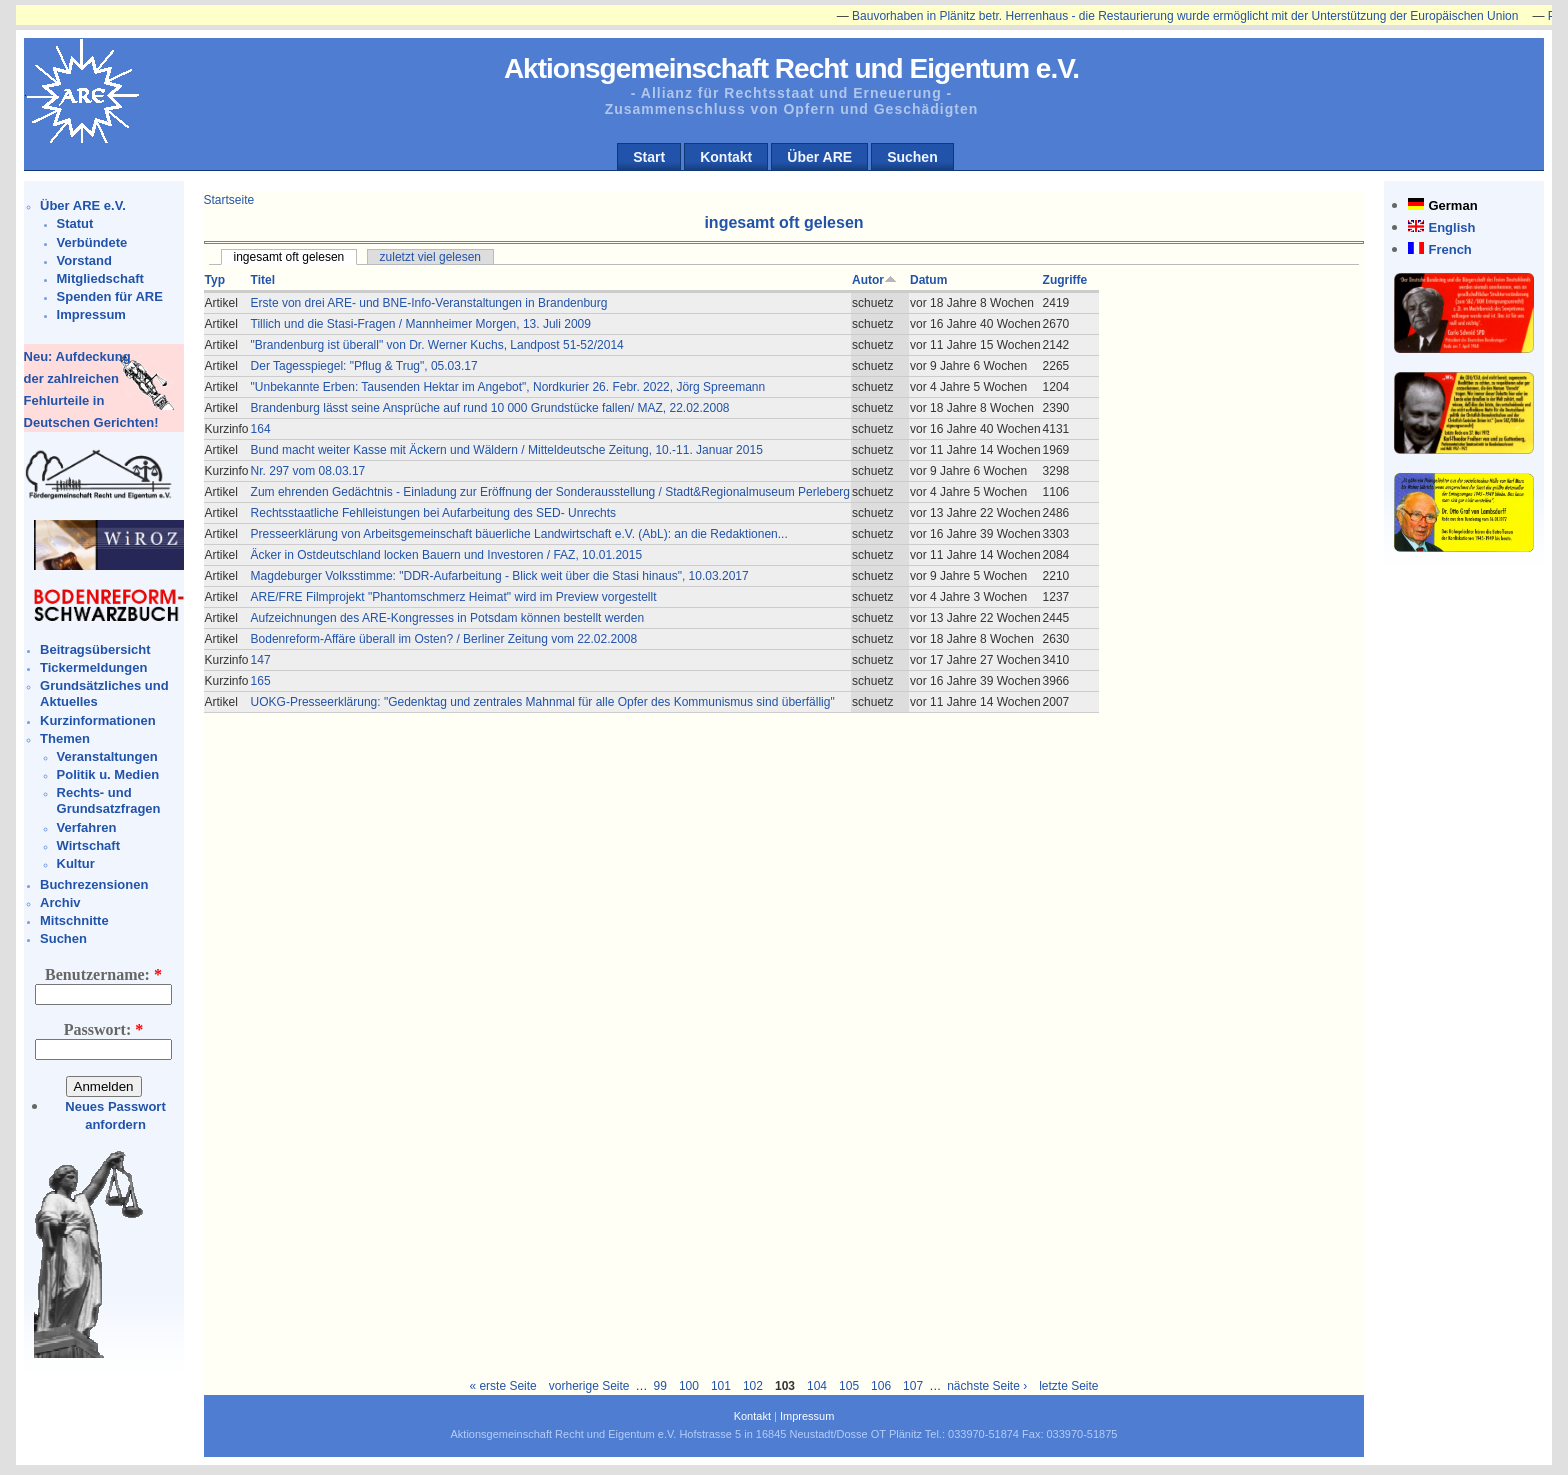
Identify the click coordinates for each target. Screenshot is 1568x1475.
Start (649, 157)
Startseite (229, 200)
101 (721, 1386)
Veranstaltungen (107, 756)
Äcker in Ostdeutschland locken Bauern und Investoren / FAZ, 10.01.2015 (447, 555)
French (1449, 249)
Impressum (91, 314)
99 (660, 1386)
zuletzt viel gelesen (430, 257)
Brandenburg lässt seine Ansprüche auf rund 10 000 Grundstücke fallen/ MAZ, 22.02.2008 (490, 408)
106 (881, 1386)
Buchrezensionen (94, 884)
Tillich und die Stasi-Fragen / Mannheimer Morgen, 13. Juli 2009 (421, 324)
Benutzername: (103, 974)
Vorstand (84, 260)
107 (913, 1386)
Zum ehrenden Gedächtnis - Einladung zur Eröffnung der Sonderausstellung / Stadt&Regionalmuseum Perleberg (550, 492)
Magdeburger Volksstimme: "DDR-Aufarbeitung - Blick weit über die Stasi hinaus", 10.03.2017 (500, 576)
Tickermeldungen (93, 667)
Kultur (76, 863)
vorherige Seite (589, 1386)
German (1452, 205)
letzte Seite (1068, 1386)
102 (753, 1386)
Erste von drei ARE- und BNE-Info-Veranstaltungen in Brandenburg (429, 303)
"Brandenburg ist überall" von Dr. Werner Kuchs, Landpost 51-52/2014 (437, 345)
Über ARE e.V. (83, 205)
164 (261, 429)
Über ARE (819, 157)
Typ (215, 280)
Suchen (912, 157)
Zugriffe (1065, 280)
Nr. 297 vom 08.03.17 (308, 471)
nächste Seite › (987, 1386)
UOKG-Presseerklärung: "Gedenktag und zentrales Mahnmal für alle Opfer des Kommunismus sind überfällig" (543, 702)
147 (261, 660)
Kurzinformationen (98, 720)
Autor (874, 280)
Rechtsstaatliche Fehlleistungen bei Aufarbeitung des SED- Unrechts (434, 513)
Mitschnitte (74, 920)
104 (817, 1386)
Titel (263, 280)
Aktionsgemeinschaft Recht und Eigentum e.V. (791, 68)
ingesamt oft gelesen (289, 257)
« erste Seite (502, 1386)
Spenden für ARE (110, 296)
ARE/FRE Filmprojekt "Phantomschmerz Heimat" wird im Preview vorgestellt (454, 597)
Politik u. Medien (108, 774)
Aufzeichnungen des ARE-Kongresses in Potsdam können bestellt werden (448, 618)
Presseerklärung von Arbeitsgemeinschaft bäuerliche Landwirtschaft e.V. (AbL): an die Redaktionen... (519, 534)
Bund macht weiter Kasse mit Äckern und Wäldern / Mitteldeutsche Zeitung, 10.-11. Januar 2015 (507, 450)
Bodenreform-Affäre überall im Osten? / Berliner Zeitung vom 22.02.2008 (444, 639)
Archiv (60, 902)
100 (689, 1386)
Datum (928, 280)
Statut (75, 223)
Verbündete (92, 242)
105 (849, 1386)
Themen (65, 738)
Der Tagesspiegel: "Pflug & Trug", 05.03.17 (364, 366)
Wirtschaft (88, 845)
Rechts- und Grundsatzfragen (109, 800)
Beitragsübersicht (95, 649)
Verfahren (87, 827)
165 (261, 681)
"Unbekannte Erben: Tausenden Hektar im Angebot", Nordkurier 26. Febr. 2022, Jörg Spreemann (508, 387)
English (1451, 227)
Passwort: (104, 1029)
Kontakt (726, 157)
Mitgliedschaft (100, 278)
